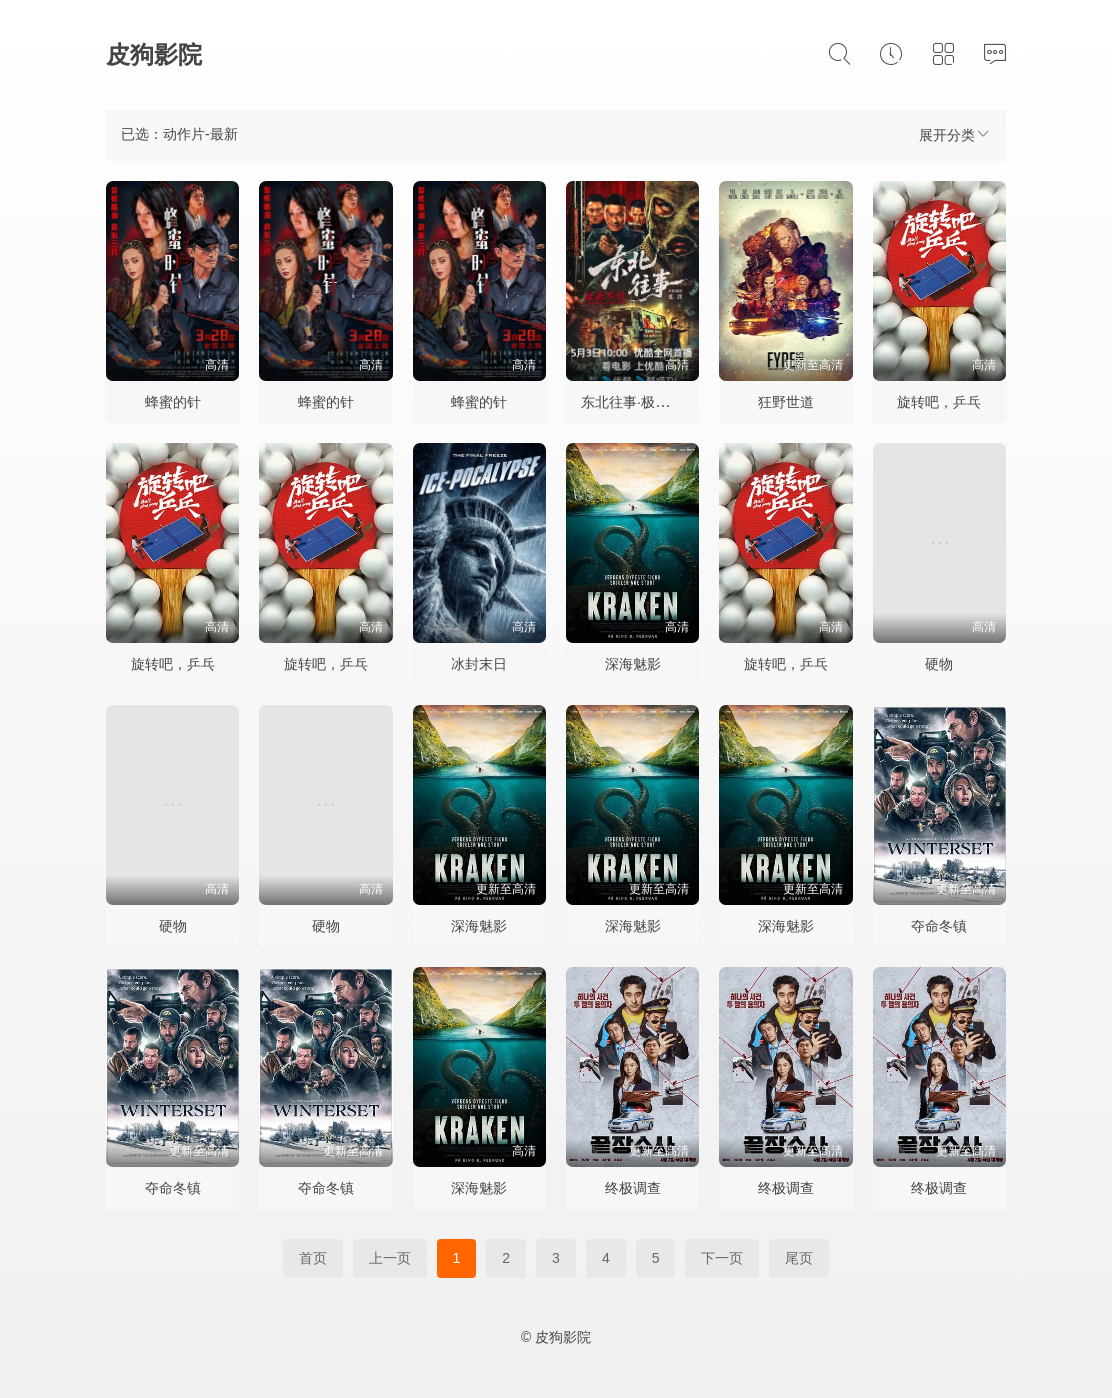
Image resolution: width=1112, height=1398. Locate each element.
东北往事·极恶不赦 (639, 402)
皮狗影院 (154, 54)
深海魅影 (633, 664)
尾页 (799, 1258)
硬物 (939, 664)
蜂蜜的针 (173, 402)
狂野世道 (786, 402)
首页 (313, 1258)
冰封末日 (479, 664)
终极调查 (633, 1188)
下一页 (722, 1258)
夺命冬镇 (939, 926)
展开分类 (955, 134)
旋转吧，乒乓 (939, 402)
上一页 (390, 1258)
